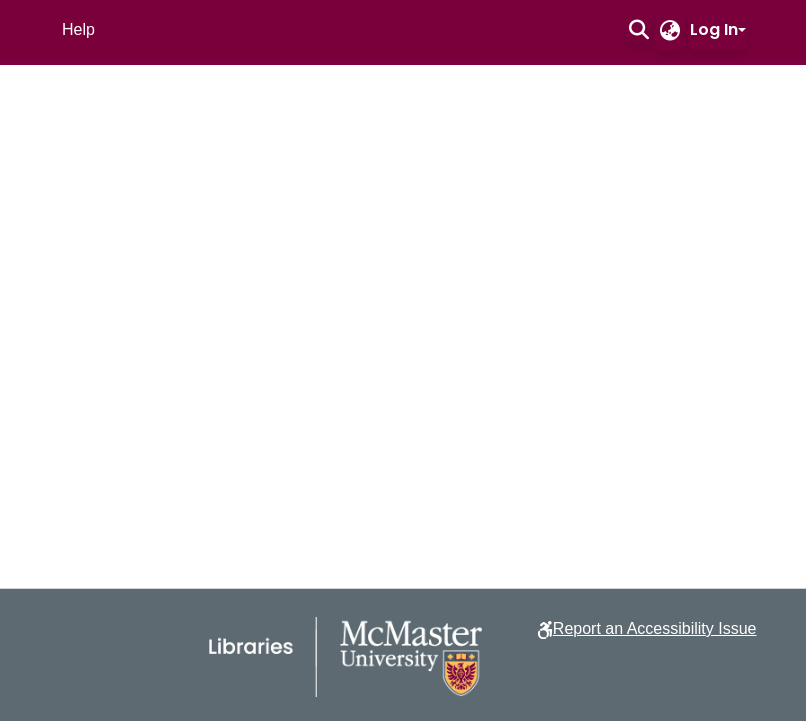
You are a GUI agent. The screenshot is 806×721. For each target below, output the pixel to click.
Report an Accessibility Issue (655, 628)
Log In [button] (714, 29)
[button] (638, 30)
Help (78, 29)
